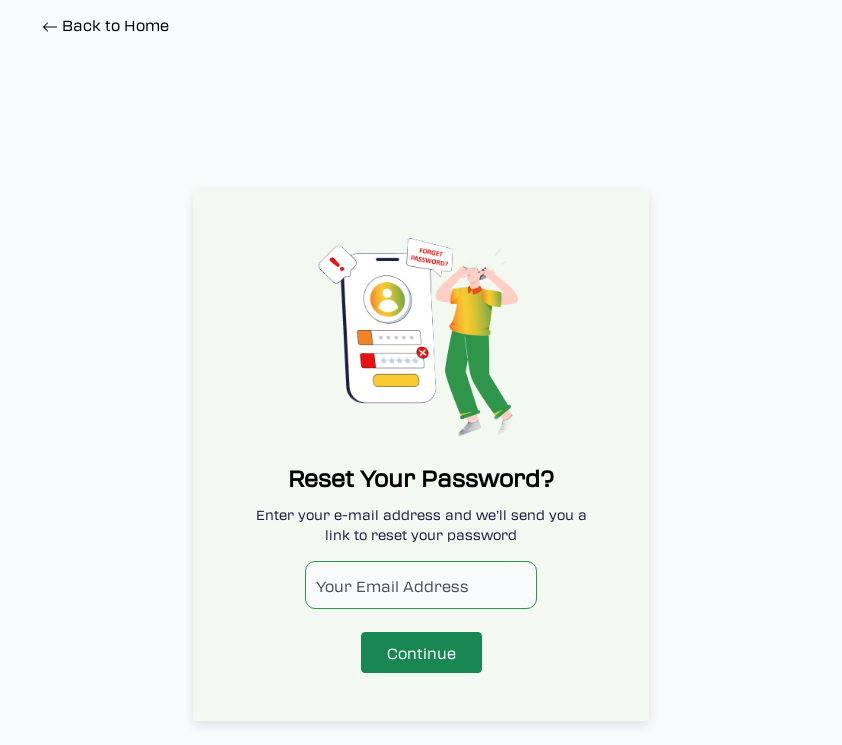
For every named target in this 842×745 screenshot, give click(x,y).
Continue (421, 652)
